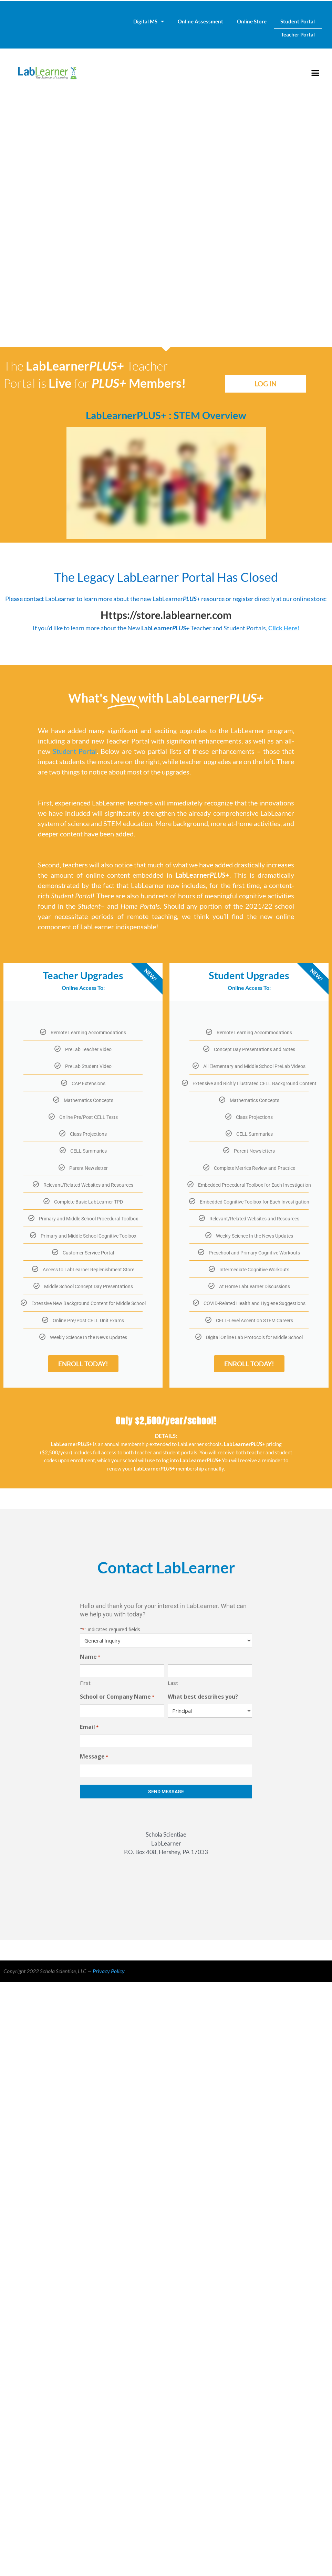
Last (173, 1682)
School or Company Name (117, 1697)
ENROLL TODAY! (83, 1364)
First (85, 1682)
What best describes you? (203, 1696)
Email (89, 1727)
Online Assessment (200, 21)
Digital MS (148, 21)
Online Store (252, 21)
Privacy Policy (109, 1971)
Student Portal (297, 21)
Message (94, 1757)
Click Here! (284, 628)
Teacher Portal (298, 34)
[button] (315, 72)
